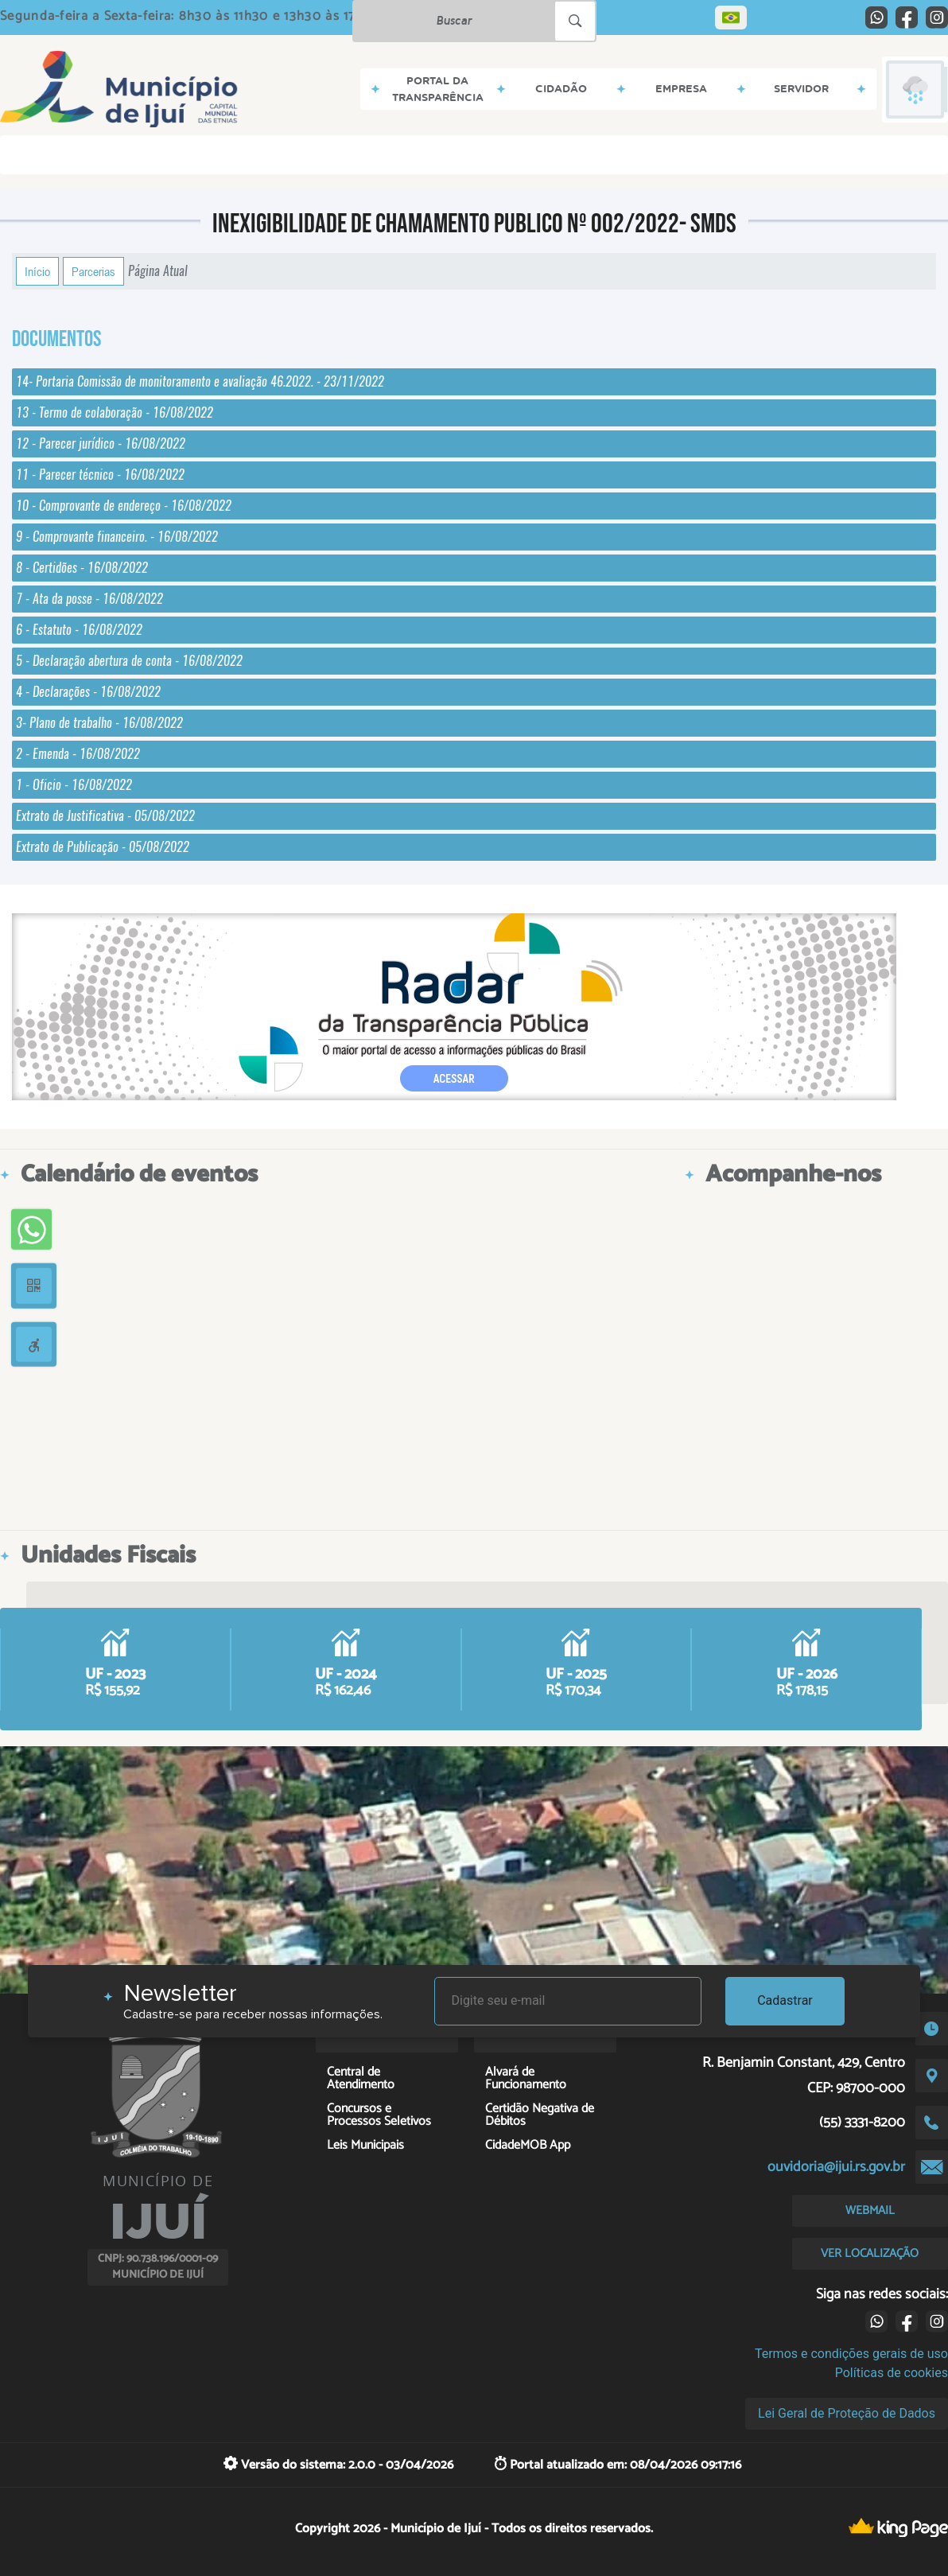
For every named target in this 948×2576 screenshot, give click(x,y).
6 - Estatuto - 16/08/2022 (79, 629)
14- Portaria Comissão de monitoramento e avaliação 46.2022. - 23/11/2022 (200, 381)
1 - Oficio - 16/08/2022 (74, 784)
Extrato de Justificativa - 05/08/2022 (105, 815)
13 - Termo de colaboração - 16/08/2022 (114, 412)
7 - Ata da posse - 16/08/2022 (89, 598)
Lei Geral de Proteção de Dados (846, 2413)
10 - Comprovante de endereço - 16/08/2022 (123, 505)
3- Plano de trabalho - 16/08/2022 (99, 722)
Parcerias (93, 271)
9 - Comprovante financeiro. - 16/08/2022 (117, 536)
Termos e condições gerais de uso (851, 2353)
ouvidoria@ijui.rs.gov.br (836, 2167)
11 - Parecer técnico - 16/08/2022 (100, 474)
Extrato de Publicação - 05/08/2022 (102, 847)
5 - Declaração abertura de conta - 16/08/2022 (129, 660)
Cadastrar (785, 2000)
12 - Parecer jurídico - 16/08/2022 (100, 443)
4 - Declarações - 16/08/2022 (88, 691)
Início (37, 271)
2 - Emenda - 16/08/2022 (78, 753)
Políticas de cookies (891, 2372)
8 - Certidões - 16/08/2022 (82, 567)
